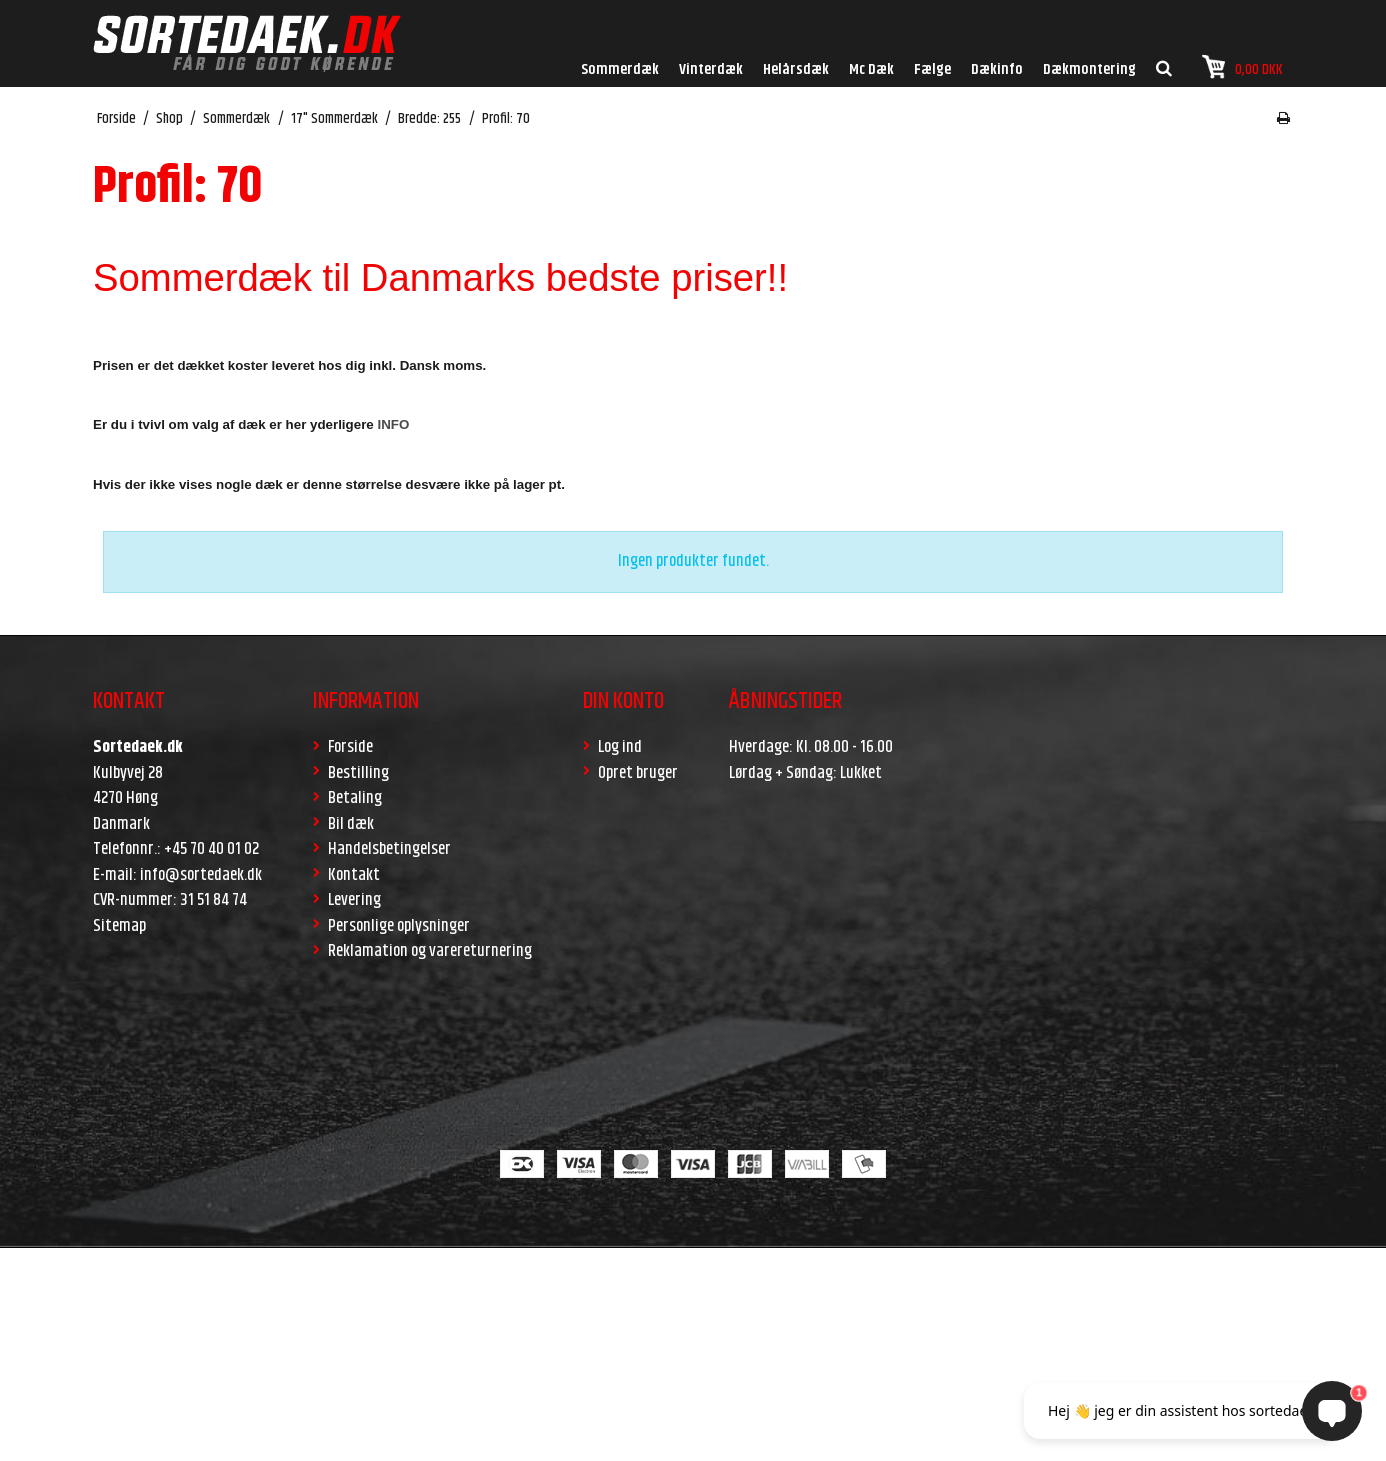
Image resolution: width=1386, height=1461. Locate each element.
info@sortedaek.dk (201, 875)
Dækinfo (997, 69)
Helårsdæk (796, 69)
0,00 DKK (1242, 67)
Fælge (932, 69)
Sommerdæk (620, 69)
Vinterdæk (711, 69)
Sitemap (119, 926)
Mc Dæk (871, 69)
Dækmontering (1089, 69)
